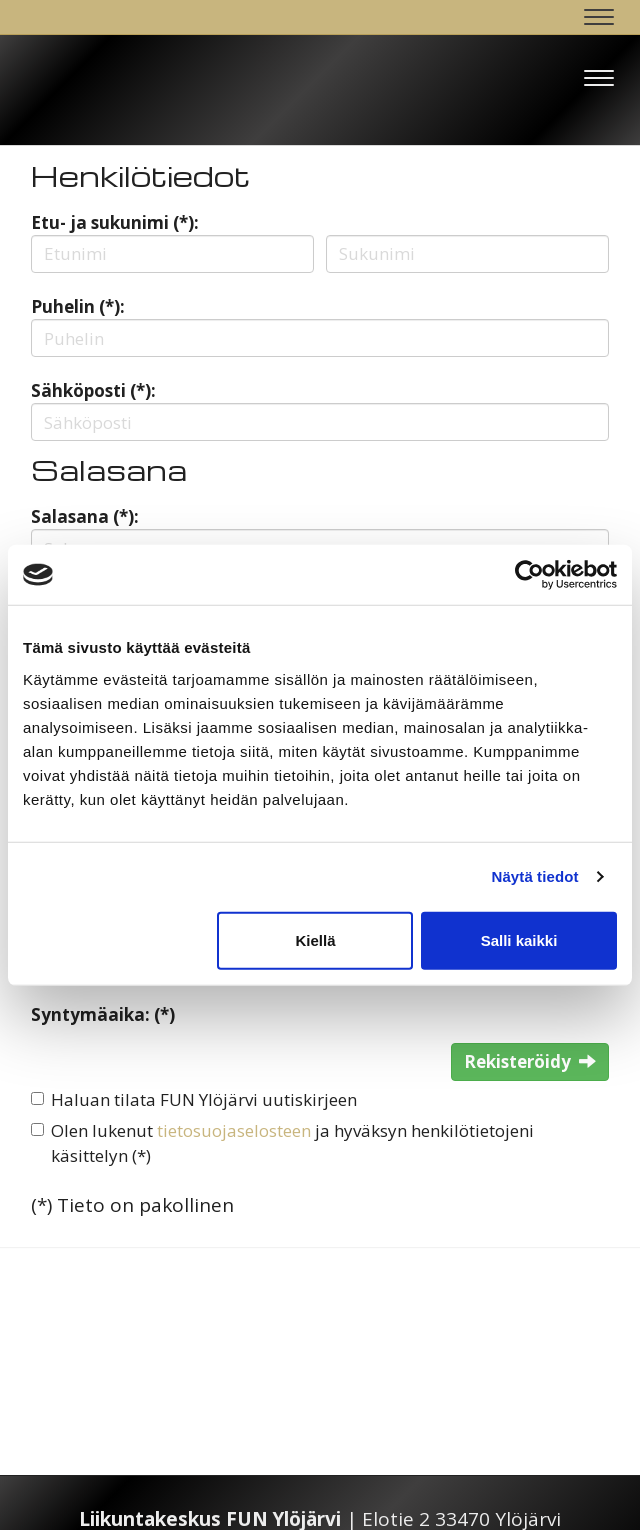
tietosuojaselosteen (234, 1130)
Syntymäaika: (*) (103, 1014)
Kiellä (315, 939)
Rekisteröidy (530, 1061)
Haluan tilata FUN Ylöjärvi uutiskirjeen (204, 1099)
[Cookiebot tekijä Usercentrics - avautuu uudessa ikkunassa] (529, 575)
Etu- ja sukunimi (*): (115, 222)
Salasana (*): (85, 516)
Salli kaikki (519, 939)
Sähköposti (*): (93, 390)
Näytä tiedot (535, 876)
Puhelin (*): (78, 306)
